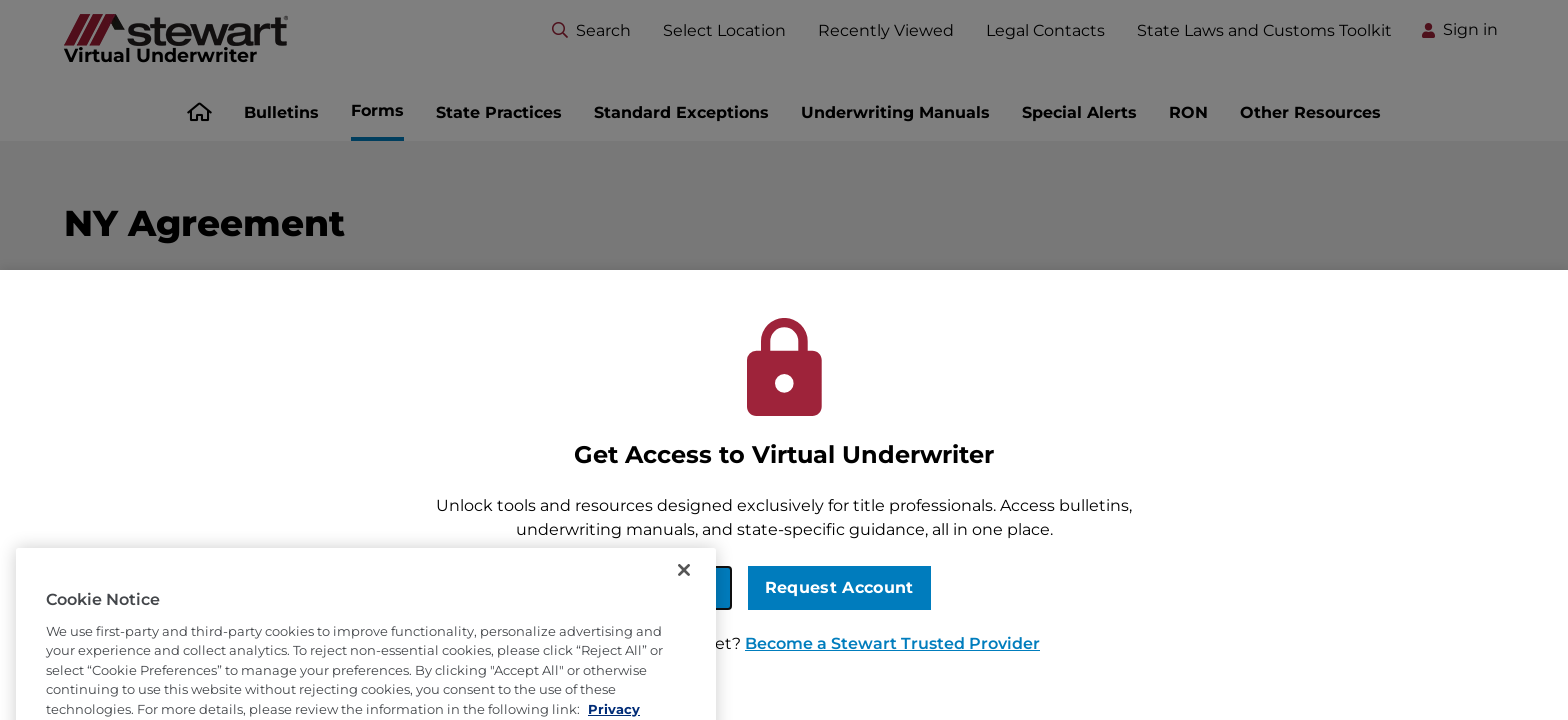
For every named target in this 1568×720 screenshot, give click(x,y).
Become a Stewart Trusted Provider (892, 643)
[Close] (684, 592)
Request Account (839, 587)
